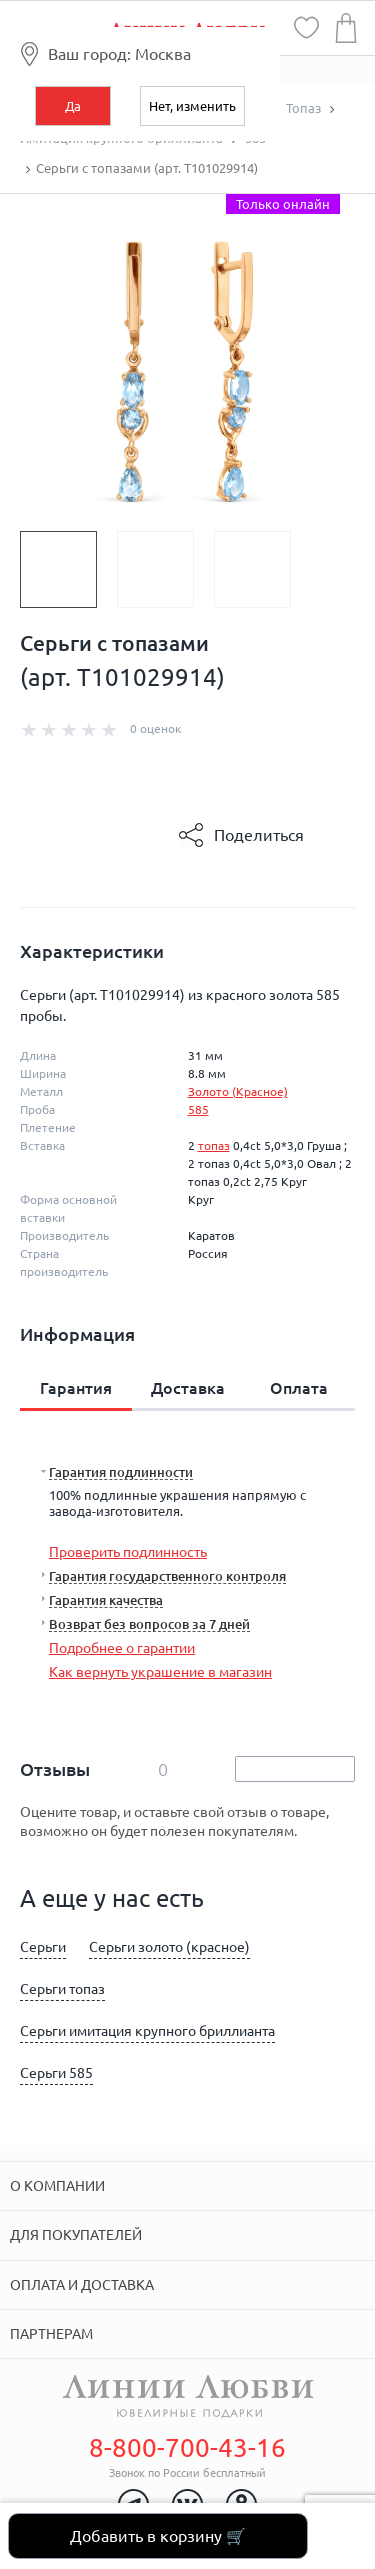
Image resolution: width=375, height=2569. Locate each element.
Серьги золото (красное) (169, 1947)
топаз (214, 1145)
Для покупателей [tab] (76, 2235)
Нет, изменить (192, 106)
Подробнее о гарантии (122, 1648)
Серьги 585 (56, 2073)
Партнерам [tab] (51, 2334)
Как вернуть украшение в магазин (160, 1672)
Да (73, 106)
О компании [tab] (57, 2186)
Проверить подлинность (128, 1552)
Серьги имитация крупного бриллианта (147, 2031)
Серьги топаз (62, 1989)
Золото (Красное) (238, 1091)
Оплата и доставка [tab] (82, 2285)
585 (198, 1109)
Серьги (43, 1947)
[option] (68, 569)
